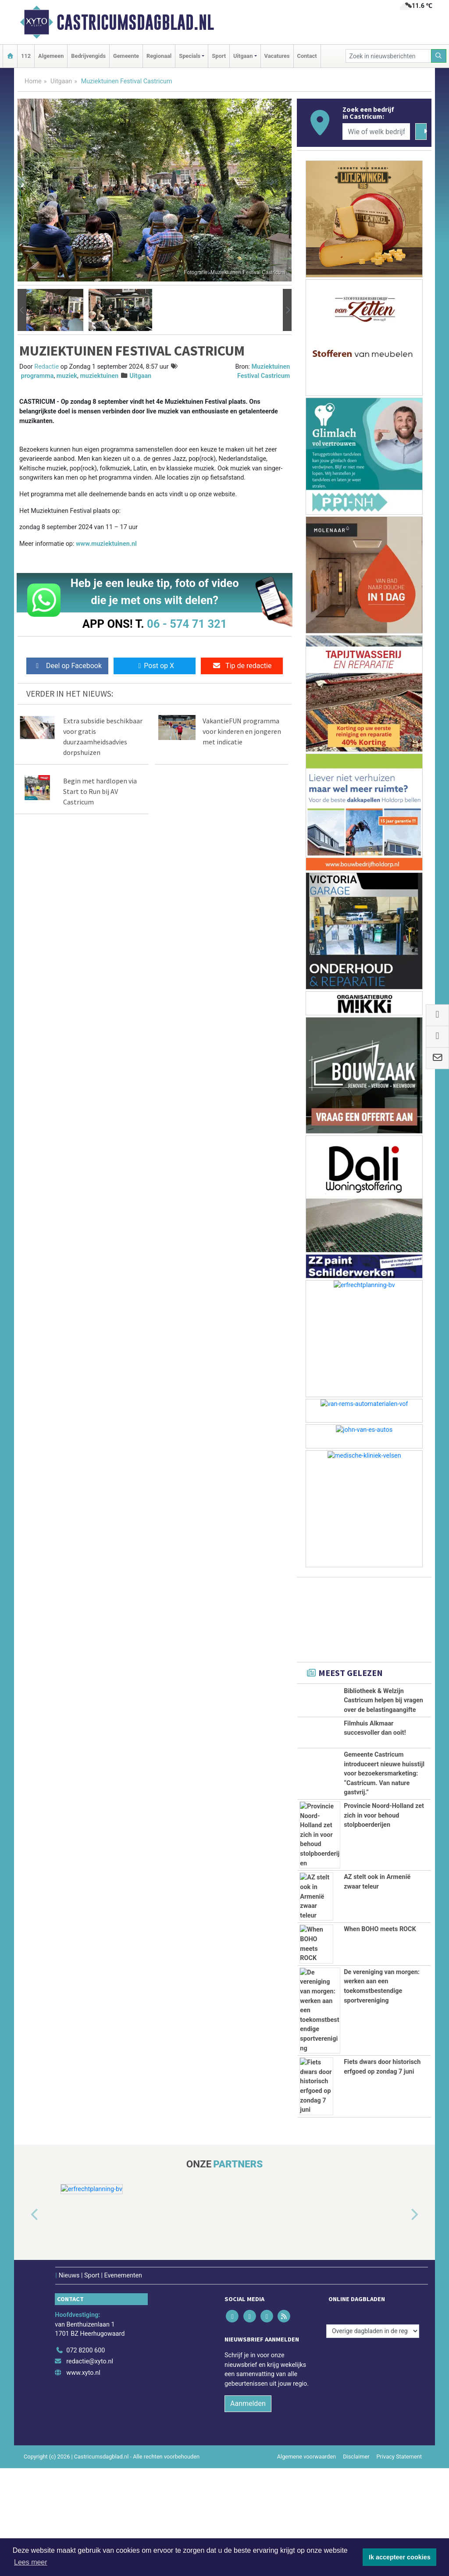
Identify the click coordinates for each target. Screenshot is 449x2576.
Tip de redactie (241, 666)
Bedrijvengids (88, 56)
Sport (219, 56)
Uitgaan (61, 81)
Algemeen (51, 56)
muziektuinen (99, 376)
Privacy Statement (399, 2456)
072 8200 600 (85, 2350)
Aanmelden (248, 2403)
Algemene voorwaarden (306, 2456)
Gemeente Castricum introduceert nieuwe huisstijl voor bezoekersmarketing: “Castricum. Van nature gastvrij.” (384, 1773)
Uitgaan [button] (243, 56)
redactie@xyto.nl (89, 2361)
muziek (67, 376)
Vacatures (277, 56)
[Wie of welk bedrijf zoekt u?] (376, 131)
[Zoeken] (439, 56)
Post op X (154, 666)
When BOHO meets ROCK (380, 1929)
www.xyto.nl (83, 2373)
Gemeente (126, 56)
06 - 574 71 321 (187, 623)
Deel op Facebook (67, 666)
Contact (307, 56)
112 (26, 56)
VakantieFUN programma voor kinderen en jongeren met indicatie (242, 731)
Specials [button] (189, 56)
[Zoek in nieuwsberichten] (388, 56)
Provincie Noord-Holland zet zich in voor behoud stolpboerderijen (384, 1815)
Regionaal (158, 56)
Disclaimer (356, 2456)
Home (33, 81)
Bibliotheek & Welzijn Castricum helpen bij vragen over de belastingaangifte (383, 1700)
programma (37, 376)
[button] (22, 310)
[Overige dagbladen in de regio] (372, 2331)
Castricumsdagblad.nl (135, 22)
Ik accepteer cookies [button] (400, 2557)
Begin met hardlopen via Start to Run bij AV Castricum (100, 791)
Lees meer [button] (30, 2562)
